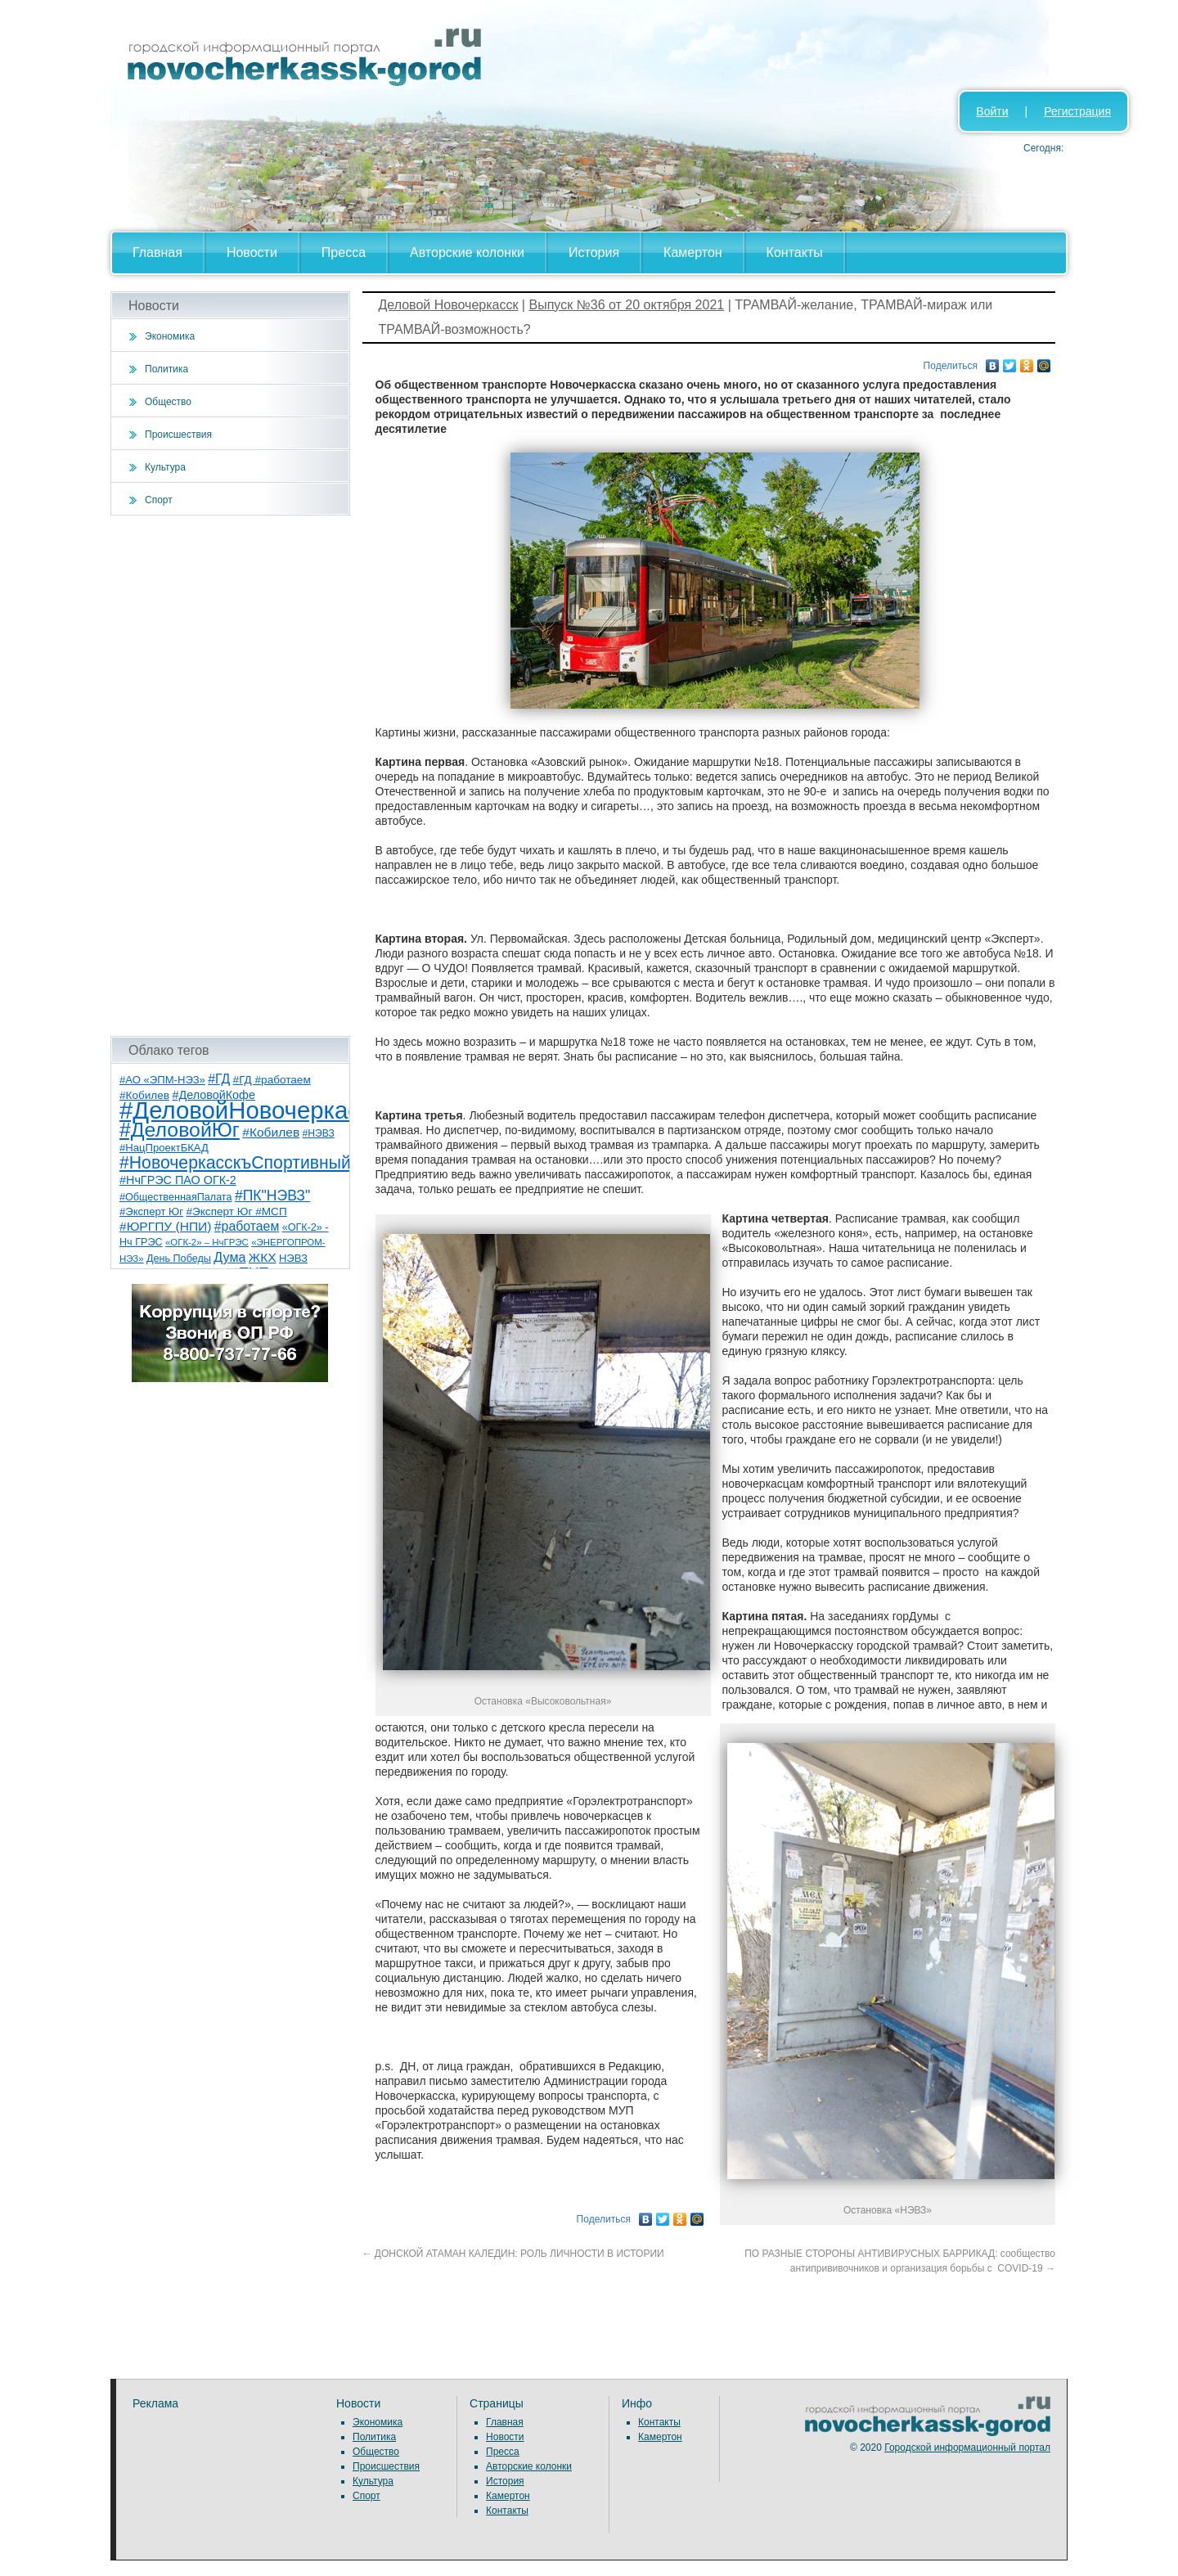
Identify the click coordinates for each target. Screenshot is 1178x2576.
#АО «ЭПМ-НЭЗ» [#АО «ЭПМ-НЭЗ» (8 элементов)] (162, 1080)
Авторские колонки (467, 252)
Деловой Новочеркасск (449, 305)
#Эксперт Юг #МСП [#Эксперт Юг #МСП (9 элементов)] (236, 1211)
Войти (992, 111)
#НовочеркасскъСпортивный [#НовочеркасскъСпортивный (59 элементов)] (235, 1162)
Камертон (692, 252)
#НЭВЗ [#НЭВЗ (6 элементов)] (319, 1133)
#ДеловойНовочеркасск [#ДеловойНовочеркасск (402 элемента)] (250, 1110)
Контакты (795, 252)
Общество (168, 402)
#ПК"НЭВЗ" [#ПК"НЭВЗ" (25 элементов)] (272, 1195)
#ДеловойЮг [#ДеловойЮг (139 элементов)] (179, 1130)
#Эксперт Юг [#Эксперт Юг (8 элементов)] (151, 1211)
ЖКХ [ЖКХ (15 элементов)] (263, 1257)
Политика (166, 369)
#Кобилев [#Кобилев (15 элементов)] (270, 1132)
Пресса (343, 252)
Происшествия (178, 434)
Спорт (159, 500)
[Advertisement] (230, 775)
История (594, 252)
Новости (252, 252)
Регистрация (1077, 111)
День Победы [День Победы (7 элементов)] (178, 1258)
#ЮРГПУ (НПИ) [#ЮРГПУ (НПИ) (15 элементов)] (165, 1226)
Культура (165, 467)
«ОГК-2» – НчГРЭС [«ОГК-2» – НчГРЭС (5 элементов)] (207, 1242)
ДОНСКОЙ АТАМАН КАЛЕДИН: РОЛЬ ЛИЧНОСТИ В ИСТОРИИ (516, 2253)
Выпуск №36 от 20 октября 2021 (626, 305)
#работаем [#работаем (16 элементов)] (247, 1226)
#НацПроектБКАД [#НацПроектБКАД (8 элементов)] (164, 1148)
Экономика (170, 336)
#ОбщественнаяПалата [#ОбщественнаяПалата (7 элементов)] (175, 1197)
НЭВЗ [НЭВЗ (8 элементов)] (293, 1258)
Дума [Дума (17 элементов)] (229, 1257)
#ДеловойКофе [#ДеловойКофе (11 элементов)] (213, 1094)
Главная (157, 252)
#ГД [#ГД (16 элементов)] (219, 1079)
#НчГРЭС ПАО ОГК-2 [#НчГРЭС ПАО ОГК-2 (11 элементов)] (177, 1180)
